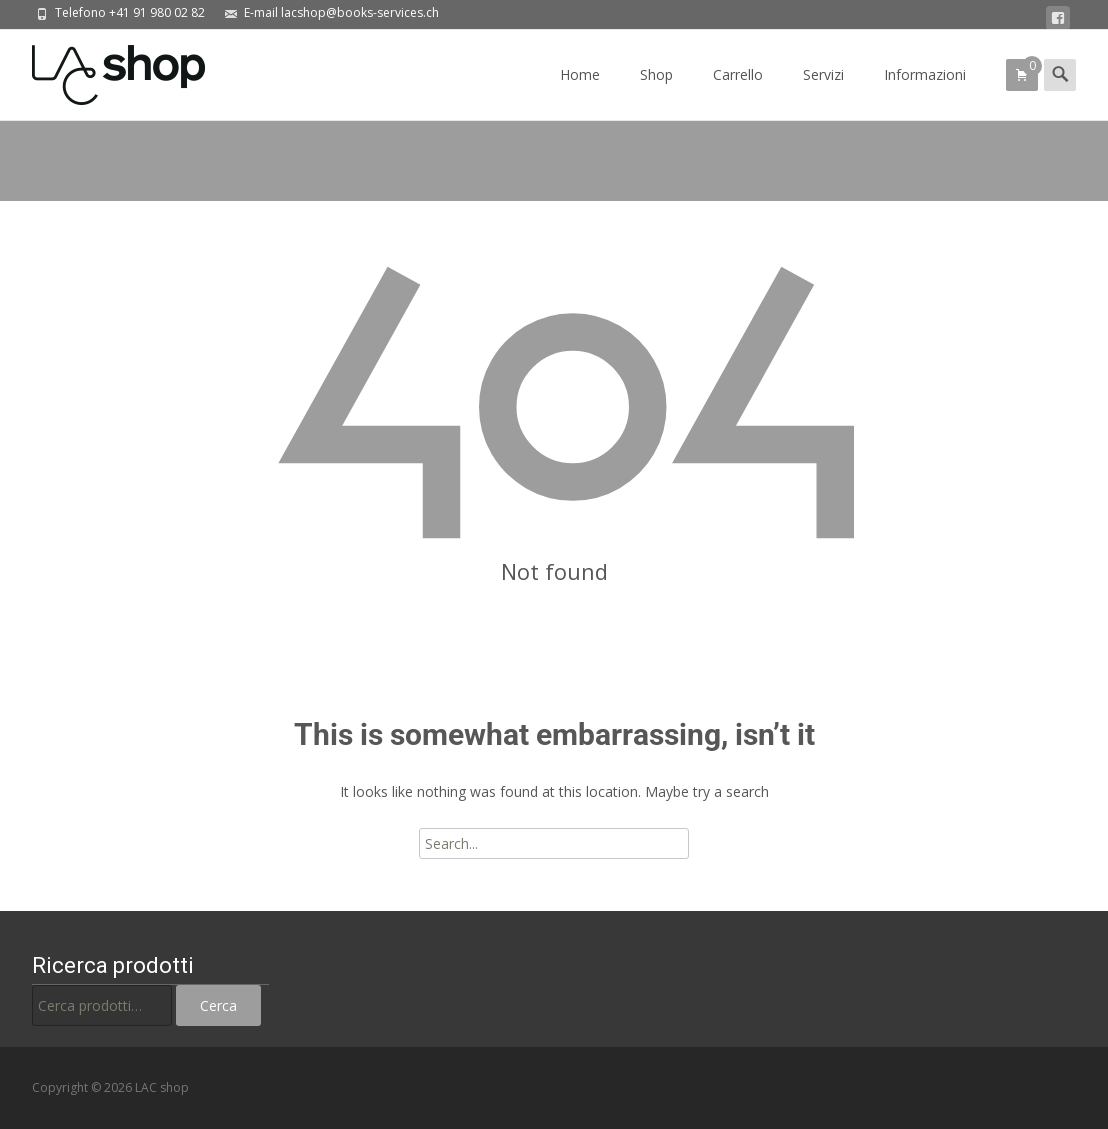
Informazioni (925, 92)
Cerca (218, 1005)
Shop (656, 92)
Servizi (823, 92)
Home (580, 92)
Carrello (738, 92)
